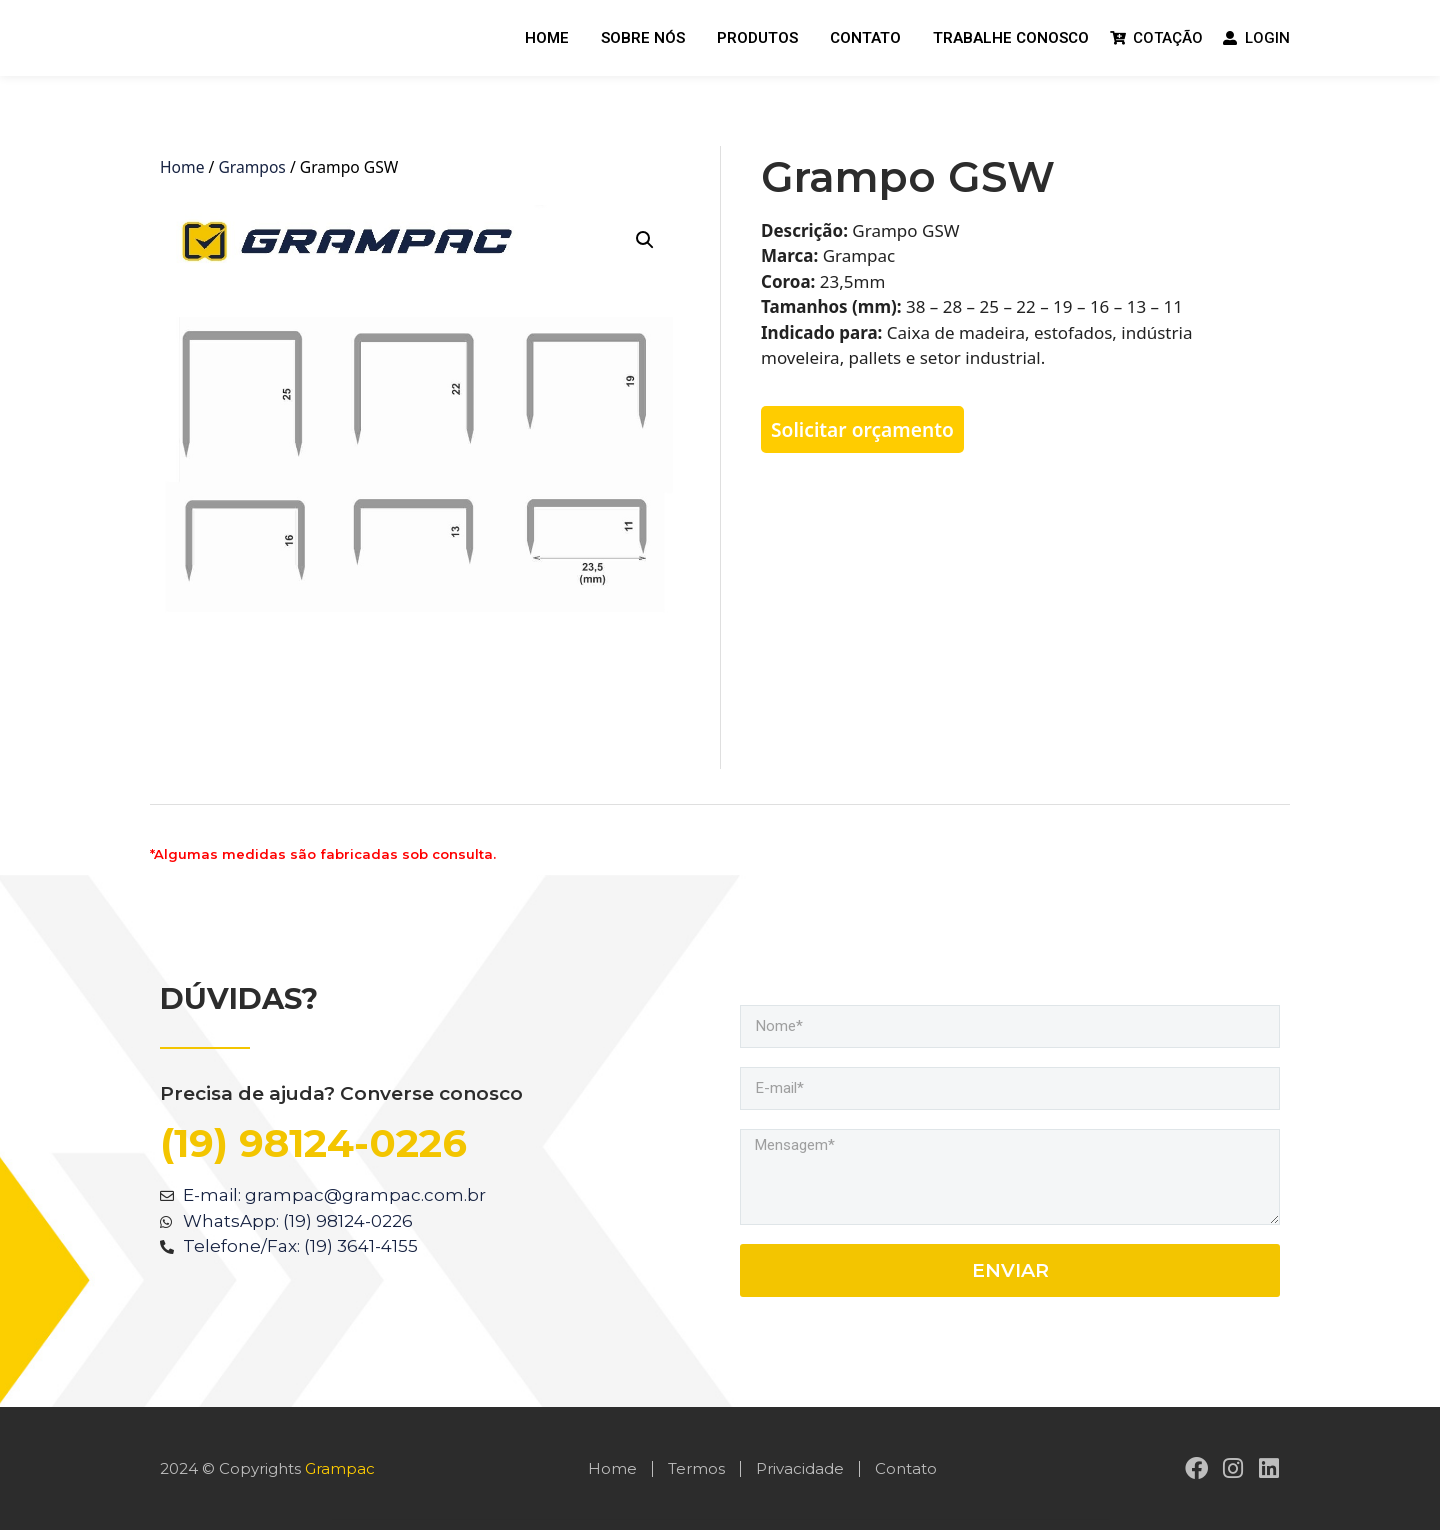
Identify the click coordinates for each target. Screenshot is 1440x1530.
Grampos (251, 167)
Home (547, 38)
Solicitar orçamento (862, 429)
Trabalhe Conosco (1011, 38)
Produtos (757, 38)
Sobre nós (643, 38)
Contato (865, 38)
